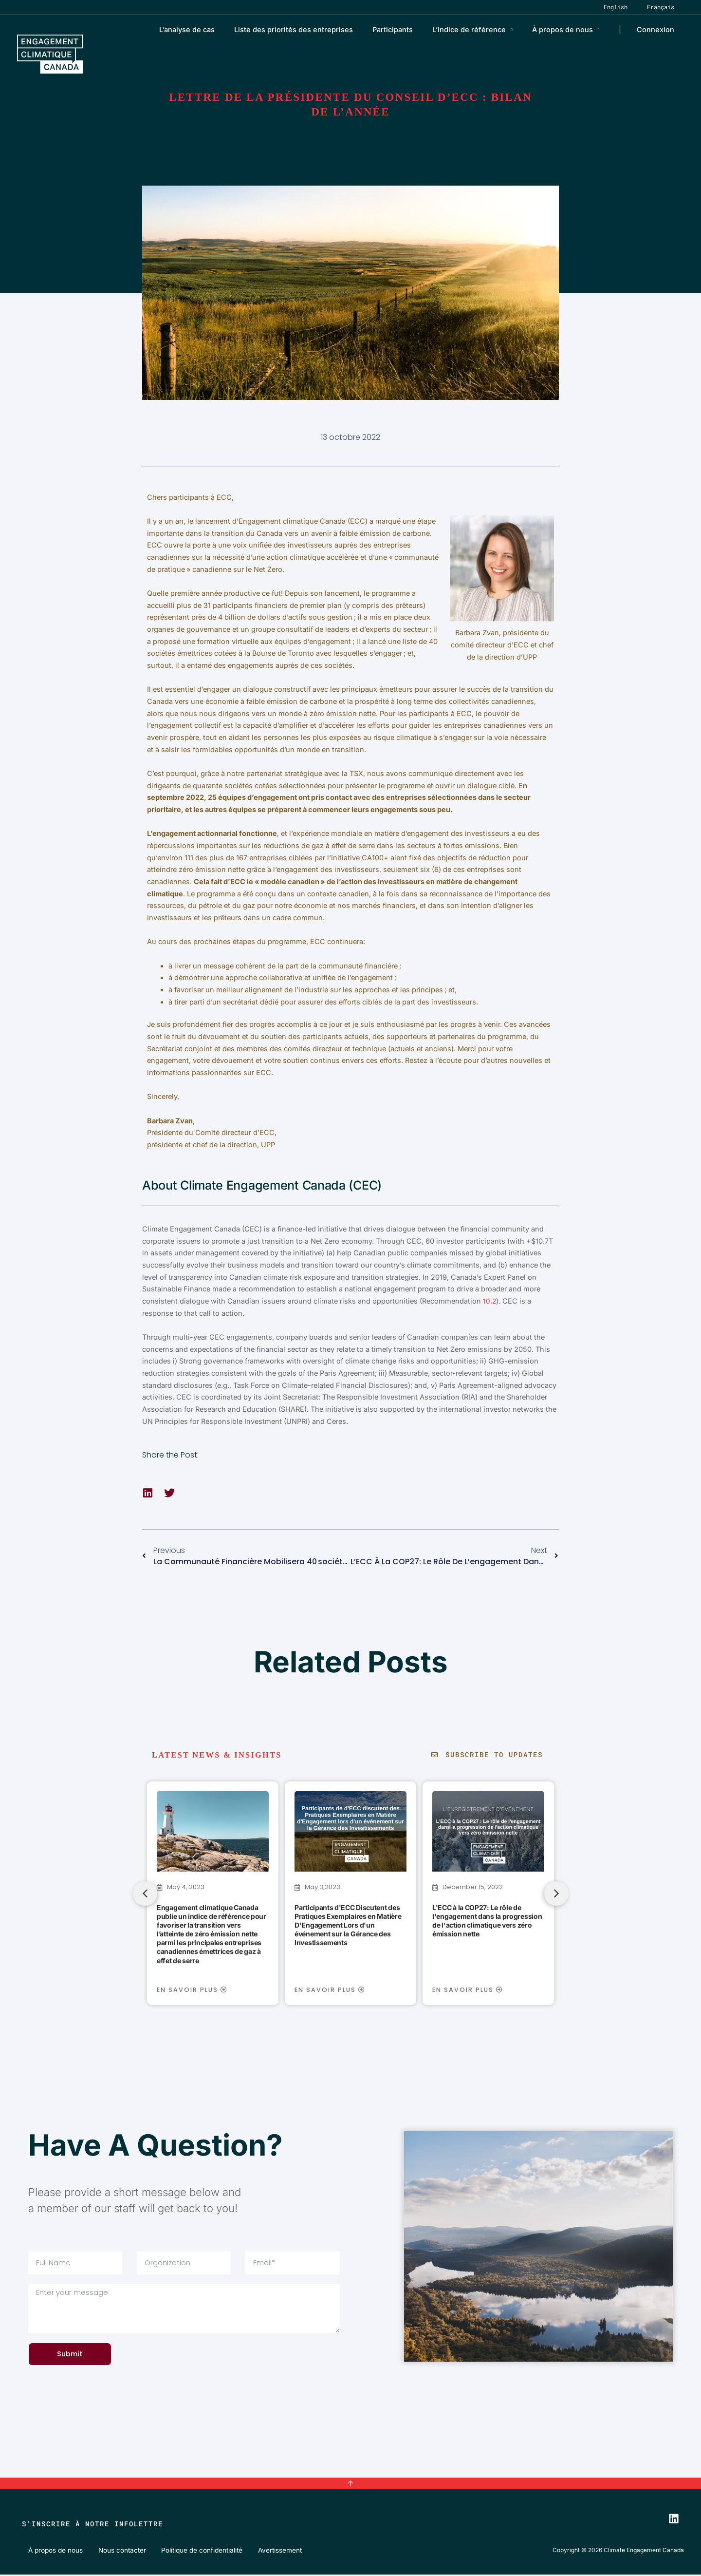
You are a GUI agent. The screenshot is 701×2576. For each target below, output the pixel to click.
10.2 (490, 1301)
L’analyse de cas (216, 29)
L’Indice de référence (482, 29)
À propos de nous (570, 29)
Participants (411, 29)
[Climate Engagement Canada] (50, 53)
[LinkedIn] (673, 2520)
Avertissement (269, 2551)
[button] (147, 1493)
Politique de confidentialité (193, 2551)
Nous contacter (115, 2551)
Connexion (658, 29)
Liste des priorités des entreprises (317, 29)
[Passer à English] (628, 7)
